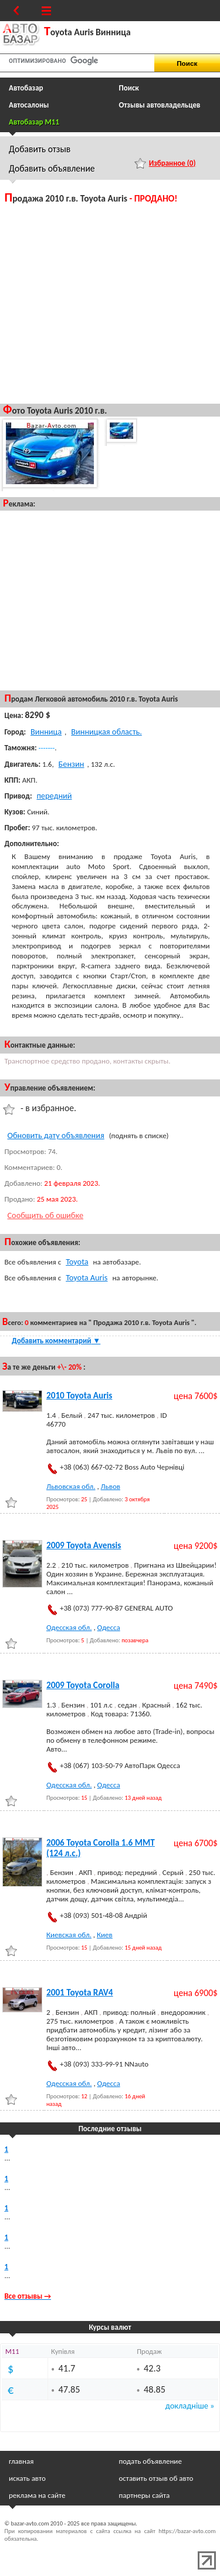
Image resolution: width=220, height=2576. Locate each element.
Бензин (71, 764)
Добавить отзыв (39, 149)
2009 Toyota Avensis (83, 1545)
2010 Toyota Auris (79, 1395)
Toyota (77, 1261)
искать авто (27, 2478)
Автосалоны (29, 104)
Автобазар (26, 87)
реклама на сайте (37, 2495)
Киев (105, 1934)
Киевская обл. (69, 1934)
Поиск (129, 87)
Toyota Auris (86, 1277)
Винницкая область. (106, 731)
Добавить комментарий (56, 1340)
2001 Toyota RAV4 (79, 1992)
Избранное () (172, 163)
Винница (46, 731)
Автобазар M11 (34, 122)
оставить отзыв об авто (156, 2478)
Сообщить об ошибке (46, 1215)
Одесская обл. (69, 1627)
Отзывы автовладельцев (160, 104)
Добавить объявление (52, 168)
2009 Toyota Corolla (82, 1685)
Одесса (108, 1627)
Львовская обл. (70, 1486)
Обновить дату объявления (56, 1135)
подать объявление (150, 2461)
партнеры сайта (144, 2495)
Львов (110, 1486)
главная (21, 2461)
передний (54, 795)
